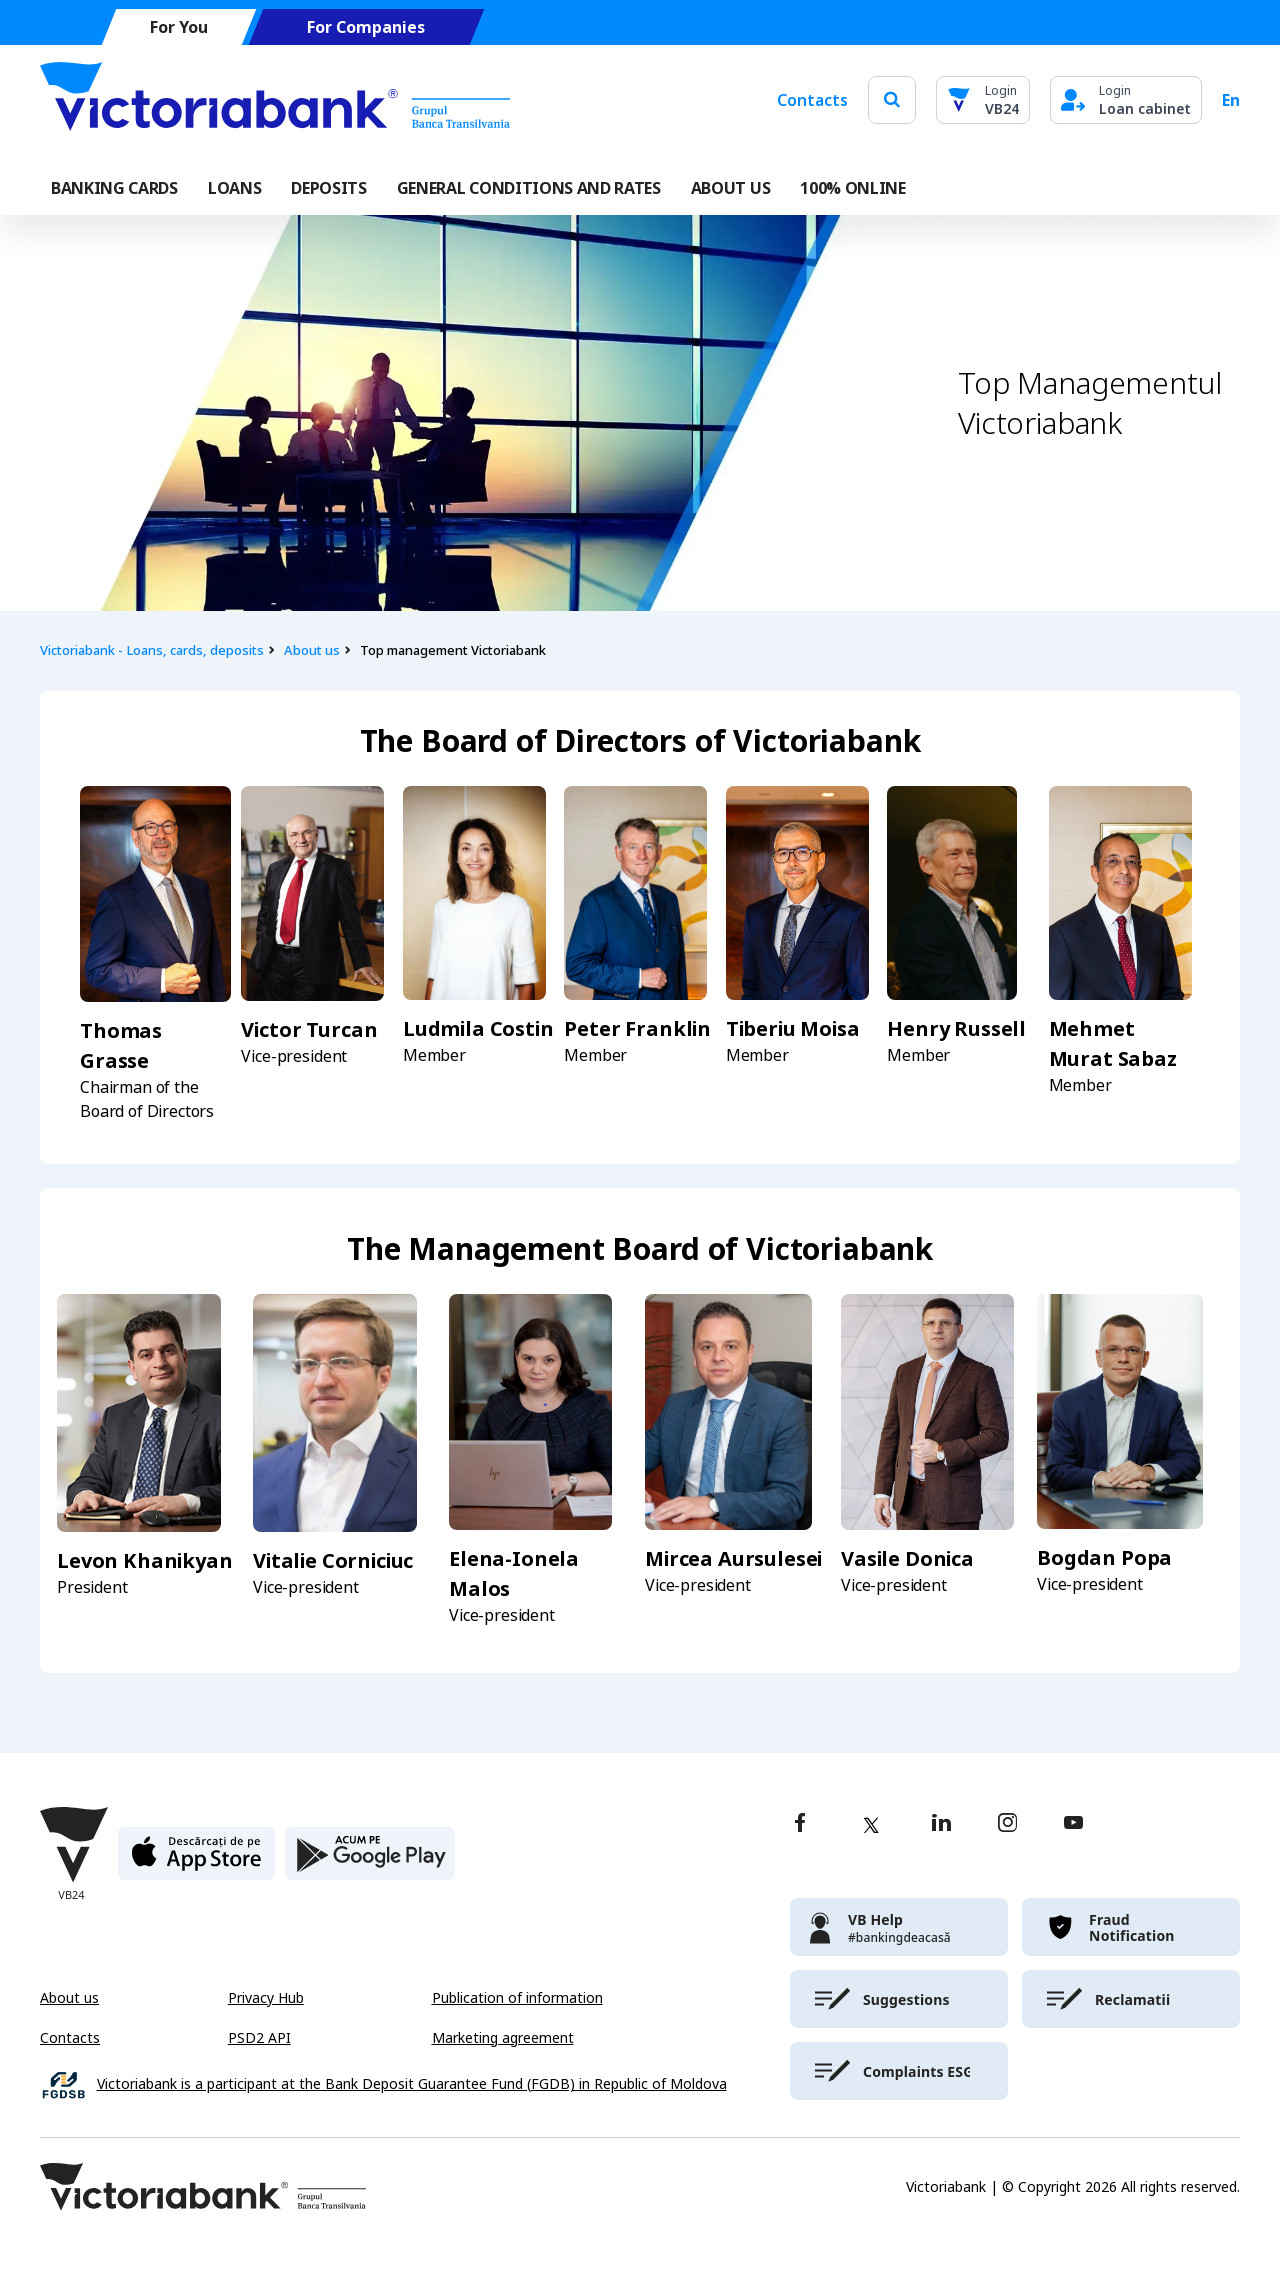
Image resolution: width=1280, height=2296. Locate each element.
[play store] (370, 1861)
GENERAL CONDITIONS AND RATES (529, 188)
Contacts (812, 100)
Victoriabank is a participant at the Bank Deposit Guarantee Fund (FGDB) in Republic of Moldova (412, 2084)
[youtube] (1073, 1824)
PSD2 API (259, 2038)
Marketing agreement (503, 2038)
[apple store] (196, 1861)
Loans (234, 188)
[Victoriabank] (275, 100)
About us (312, 650)
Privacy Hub (266, 1998)
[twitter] (871, 1825)
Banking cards (114, 188)
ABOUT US (730, 188)
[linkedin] (941, 1824)
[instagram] (1007, 1824)
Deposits (328, 188)
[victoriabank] (899, 1927)
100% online (852, 188)
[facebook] (800, 1824)
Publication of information (517, 1998)
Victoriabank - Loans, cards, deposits (152, 650)
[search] (892, 99)
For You (179, 27)
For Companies (366, 27)
